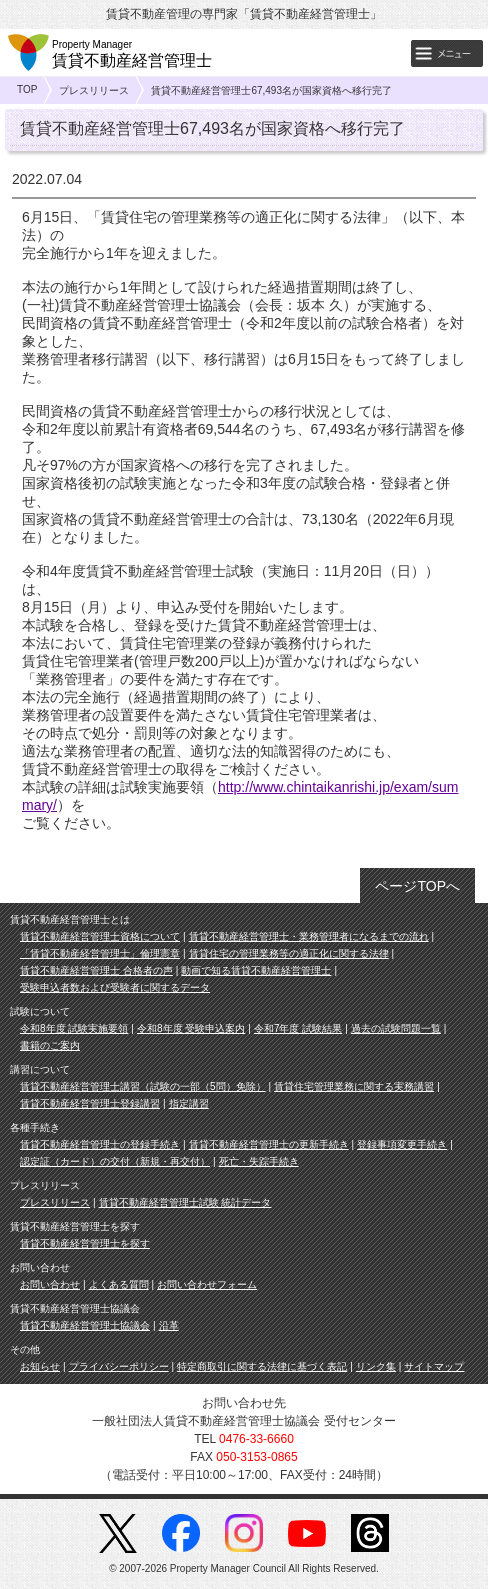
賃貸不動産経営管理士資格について (100, 936)
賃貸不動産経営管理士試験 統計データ (185, 1202)
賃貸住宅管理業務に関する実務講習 (354, 1086)
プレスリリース (94, 90)
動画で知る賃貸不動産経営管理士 (256, 970)
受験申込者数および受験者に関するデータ (115, 987)
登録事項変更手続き (402, 1144)
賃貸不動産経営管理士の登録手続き (100, 1144)
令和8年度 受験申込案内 (191, 1028)
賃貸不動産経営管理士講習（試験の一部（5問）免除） (143, 1086)
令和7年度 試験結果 (298, 1028)
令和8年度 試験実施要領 (74, 1028)
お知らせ (40, 1366)
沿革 (169, 1325)
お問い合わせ (50, 1284)
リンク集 (376, 1366)
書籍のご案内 (50, 1045)
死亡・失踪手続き (259, 1161)
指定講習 (189, 1103)
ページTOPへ (417, 886)
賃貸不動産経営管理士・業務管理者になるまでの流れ (309, 936)
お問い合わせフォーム (207, 1284)
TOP (27, 89)
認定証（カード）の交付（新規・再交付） (115, 1161)
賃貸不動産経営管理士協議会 (85, 1325)
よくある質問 (119, 1284)
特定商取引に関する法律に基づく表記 (262, 1366)
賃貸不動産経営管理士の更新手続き (269, 1144)
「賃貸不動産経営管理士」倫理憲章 (100, 953)
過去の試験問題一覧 (396, 1028)
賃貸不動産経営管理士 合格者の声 (96, 970)
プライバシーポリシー (119, 1366)
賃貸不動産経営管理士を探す (85, 1243)
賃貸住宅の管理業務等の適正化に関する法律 (289, 953)
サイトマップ (434, 1366)
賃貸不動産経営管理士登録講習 (90, 1103)
